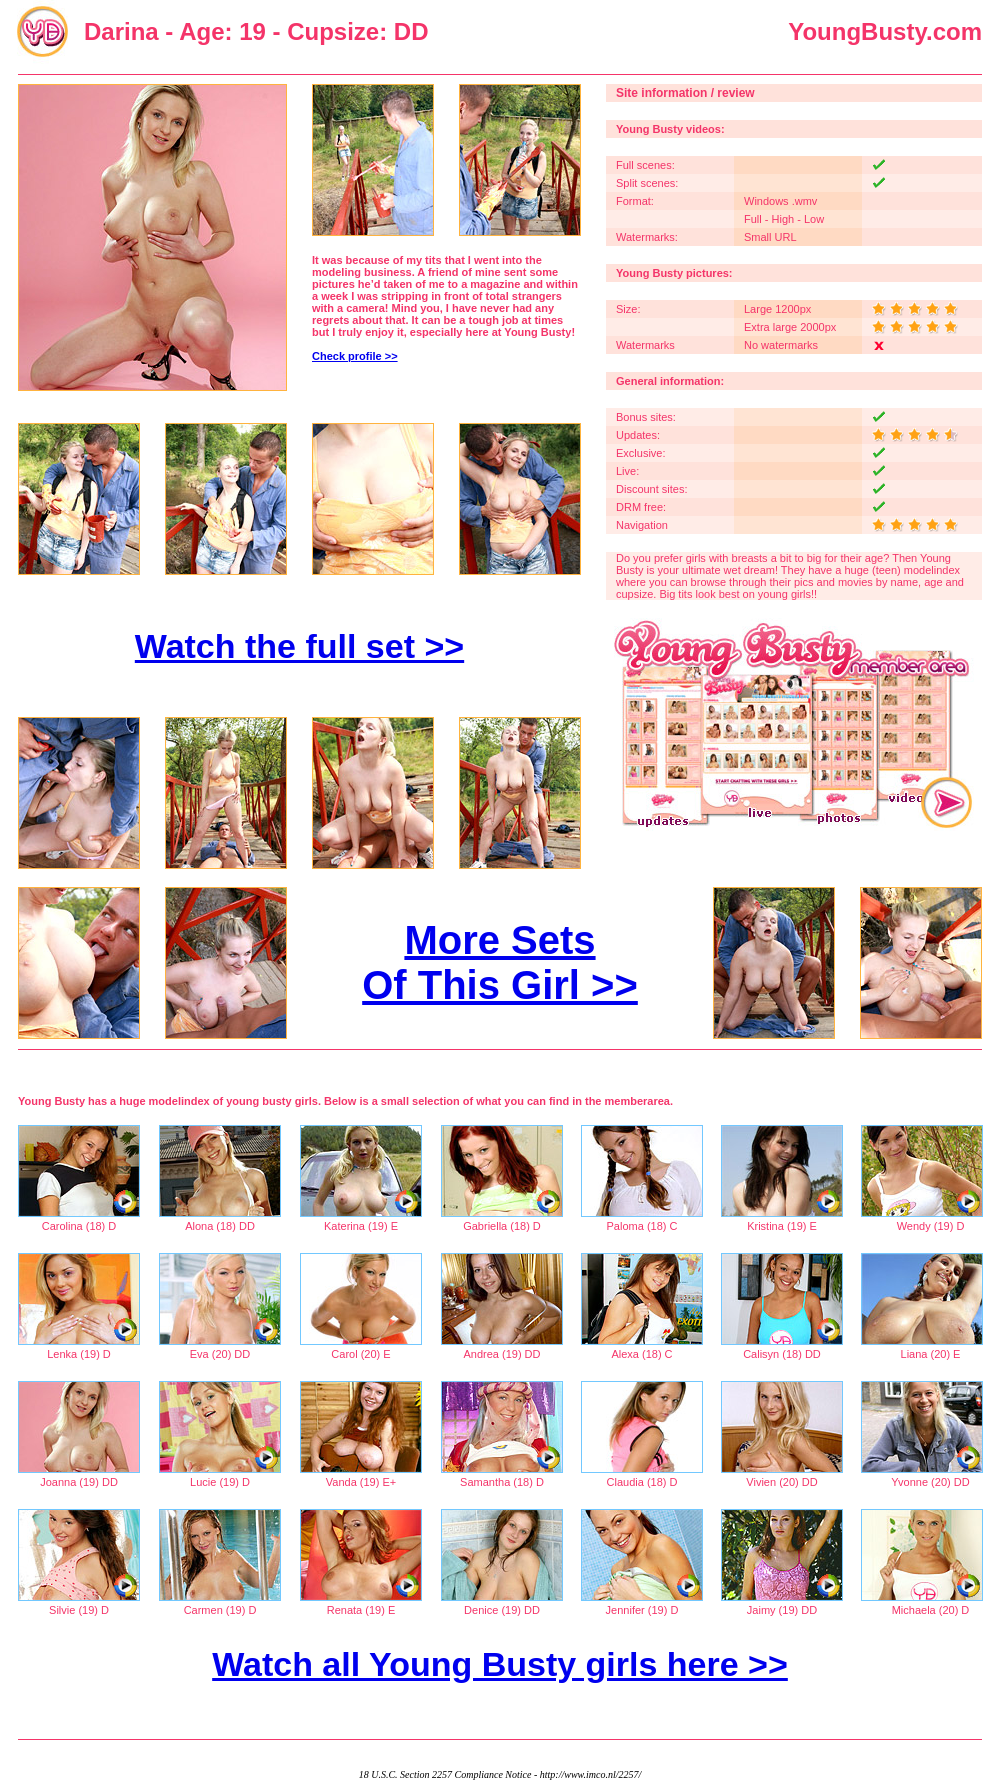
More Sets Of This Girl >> (500, 962)
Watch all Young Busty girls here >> (500, 1664)
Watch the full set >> (299, 646)
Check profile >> (355, 356)
